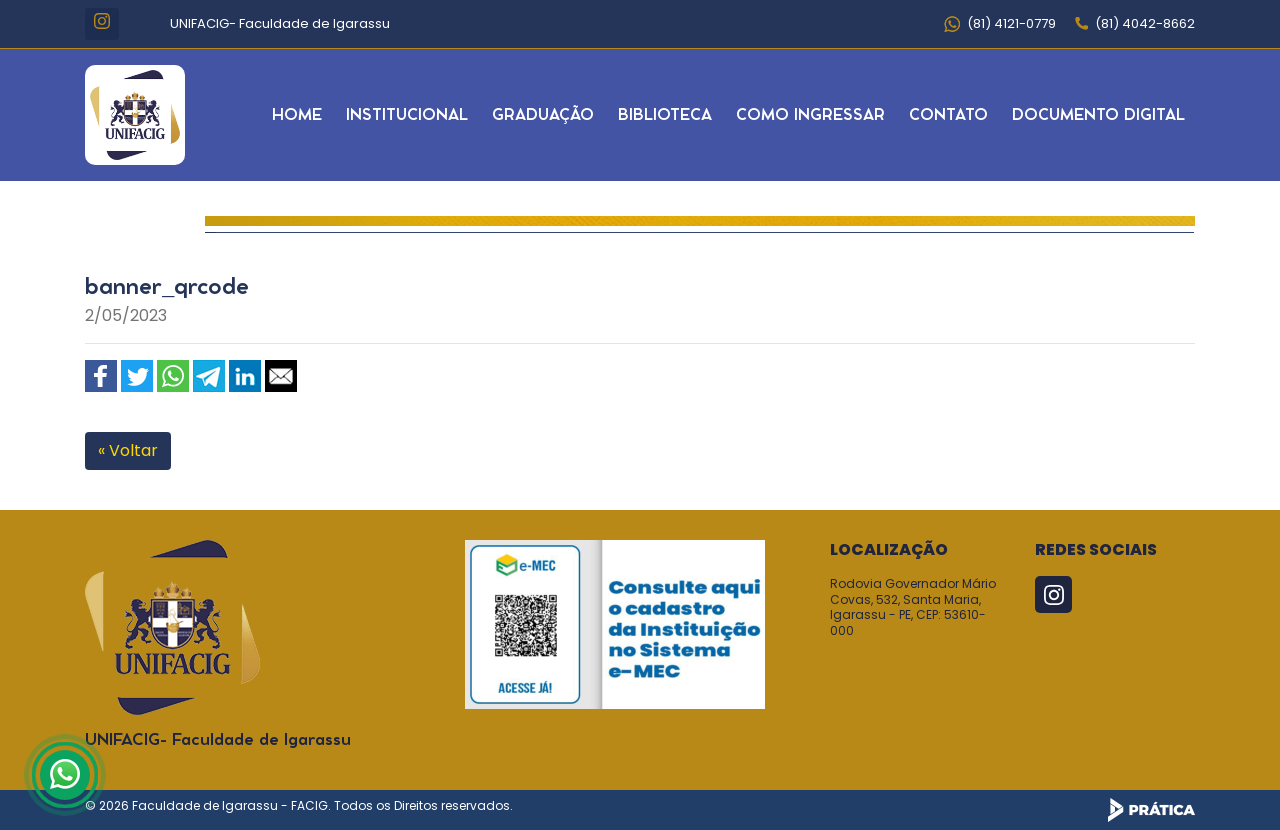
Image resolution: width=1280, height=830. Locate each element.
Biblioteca (665, 115)
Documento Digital (1098, 115)
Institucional (407, 115)
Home (297, 115)
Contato (948, 115)
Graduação (543, 115)
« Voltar (128, 450)
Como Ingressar (810, 115)
